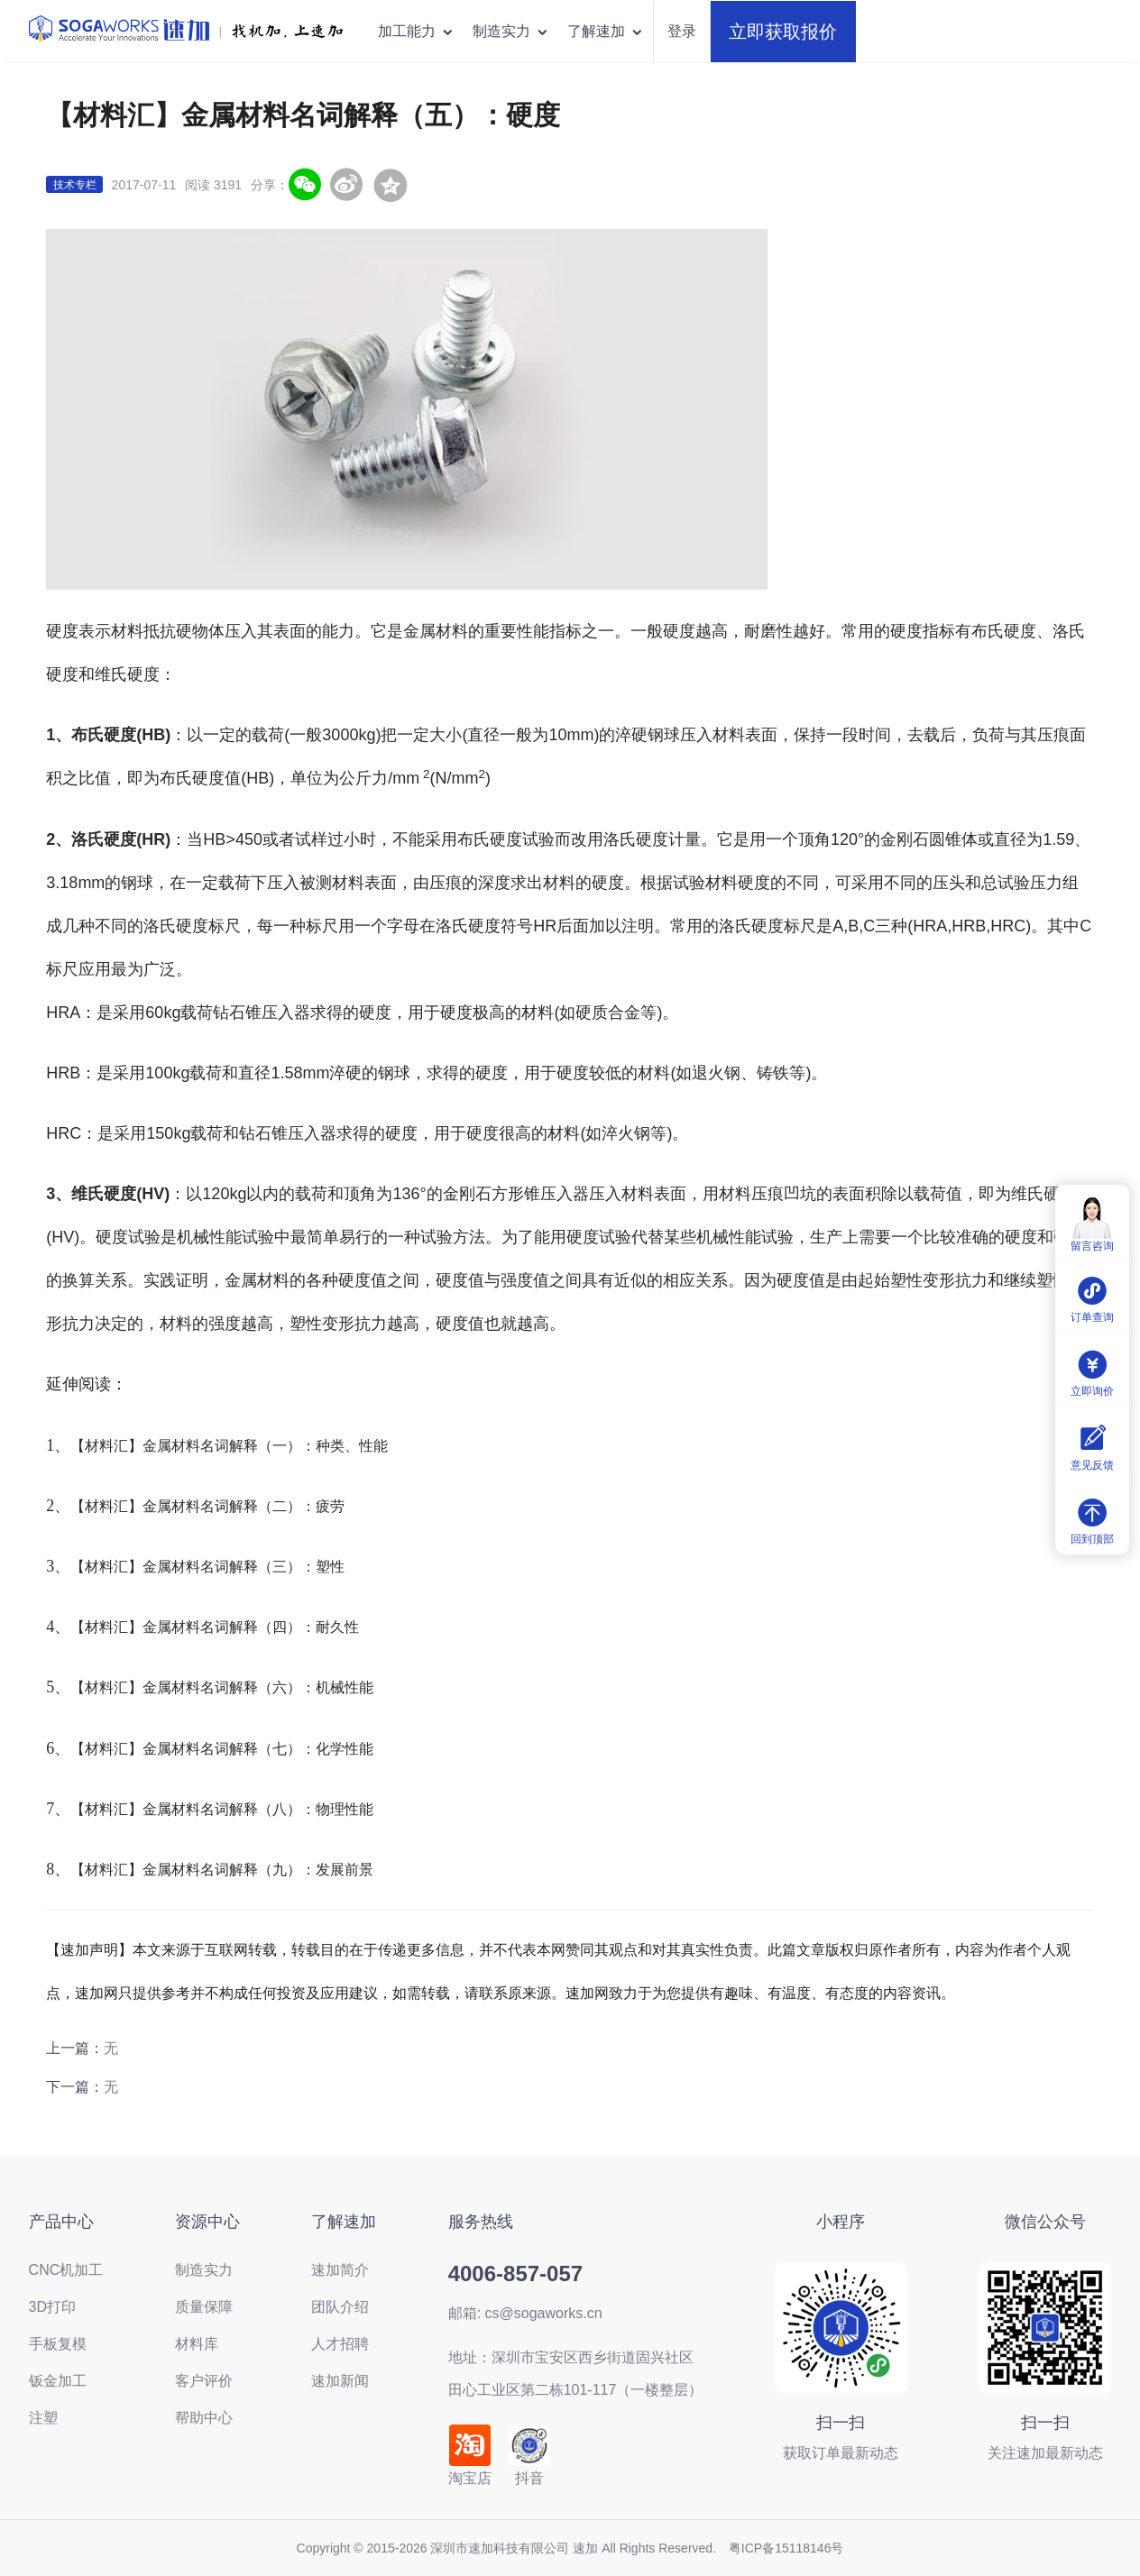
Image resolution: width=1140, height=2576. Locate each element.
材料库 (196, 2343)
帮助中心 (204, 2417)
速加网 (96, 1993)
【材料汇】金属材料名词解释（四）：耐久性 (214, 1627)
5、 (58, 1687)
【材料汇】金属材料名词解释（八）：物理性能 (221, 1809)
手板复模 (58, 2343)
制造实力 (511, 31)
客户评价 (204, 2380)
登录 (681, 31)
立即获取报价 (783, 31)
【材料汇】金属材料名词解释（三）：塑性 (207, 1566)
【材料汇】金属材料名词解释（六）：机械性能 (221, 1687)
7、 (58, 1809)
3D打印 (52, 2307)
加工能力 (416, 31)
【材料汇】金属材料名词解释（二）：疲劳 (207, 1506)
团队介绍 (340, 2307)
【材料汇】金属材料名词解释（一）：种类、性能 (229, 1445)
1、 (58, 1445)
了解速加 (605, 31)
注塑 (43, 2417)
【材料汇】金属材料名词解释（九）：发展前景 (221, 1869)
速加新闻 (340, 2380)
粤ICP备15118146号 (786, 2548)
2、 (58, 1506)
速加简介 (340, 2270)
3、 (58, 1566)
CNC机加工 (66, 2270)
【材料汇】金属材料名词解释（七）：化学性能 (221, 1748)
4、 (58, 1627)
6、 (58, 1748)
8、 (58, 1869)
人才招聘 (340, 2343)
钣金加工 (58, 2380)
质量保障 (204, 2307)
